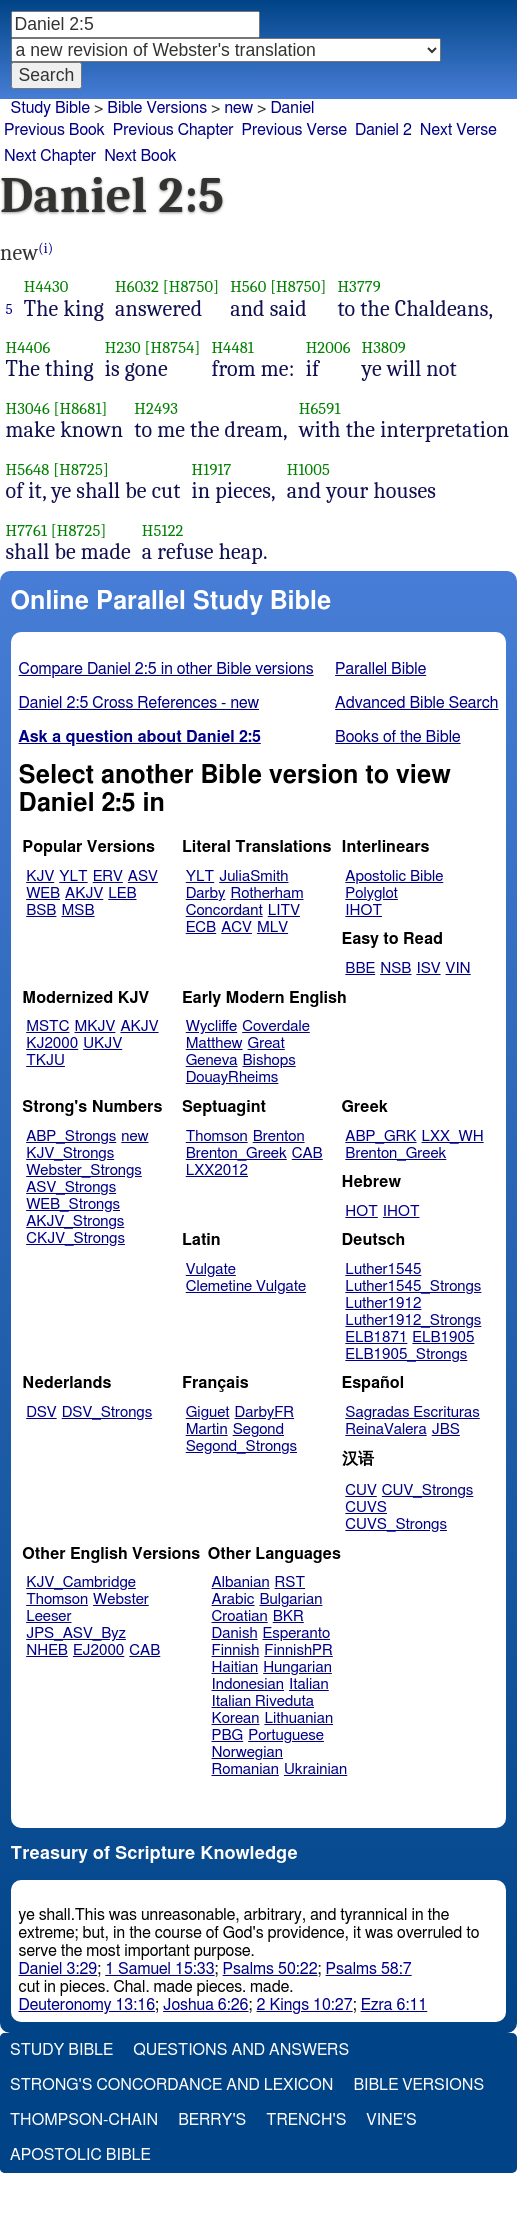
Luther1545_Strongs (413, 1286)
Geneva (212, 1060)
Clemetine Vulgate (246, 1286)
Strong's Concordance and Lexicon (171, 2085)
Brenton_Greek (236, 1153)
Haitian (235, 1667)
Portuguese (286, 1735)
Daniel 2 (383, 130)
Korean (236, 1718)
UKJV (102, 1043)
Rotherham (266, 893)
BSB (41, 910)
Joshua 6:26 (205, 2005)
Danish (235, 1633)
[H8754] (173, 347)
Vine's (391, 2120)
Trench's (306, 2120)
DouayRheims (232, 1077)
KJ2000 (52, 1043)
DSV (41, 1412)
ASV (143, 876)
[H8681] (81, 408)
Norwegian (247, 1752)
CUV (361, 1490)
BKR (288, 1616)
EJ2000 (98, 1650)
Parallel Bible (380, 669)
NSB (395, 968)
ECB (201, 927)
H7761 (27, 530)
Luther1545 (383, 1269)
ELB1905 (443, 1337)
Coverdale (276, 1026)
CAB (307, 1153)
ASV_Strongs (71, 1187)
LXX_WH (453, 1136)
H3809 (384, 347)
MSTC (47, 1026)
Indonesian (248, 1684)
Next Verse (458, 130)
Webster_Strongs (84, 1170)
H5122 (163, 530)
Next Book (140, 156)
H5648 (28, 469)
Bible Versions (157, 108)
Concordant (224, 910)
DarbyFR (265, 1412)
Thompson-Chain (84, 2120)
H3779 (358, 286)
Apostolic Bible (80, 2155)
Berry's (212, 2120)
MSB (77, 910)
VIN (458, 968)
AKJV (84, 893)
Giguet (208, 1412)
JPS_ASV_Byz (76, 1633)
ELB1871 (376, 1337)
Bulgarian (290, 1599)
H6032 (137, 286)
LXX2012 (217, 1170)
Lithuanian (298, 1718)
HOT (361, 1211)
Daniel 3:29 (58, 1969)
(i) (45, 248)
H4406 (28, 347)
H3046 (28, 408)
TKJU (45, 1060)
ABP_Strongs (71, 1136)
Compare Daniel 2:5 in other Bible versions (166, 669)
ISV (428, 968)
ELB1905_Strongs (406, 1354)
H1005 (308, 469)
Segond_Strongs (241, 1446)
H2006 (328, 347)
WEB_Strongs (73, 1204)
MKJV (95, 1026)
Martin (207, 1429)
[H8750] (191, 286)
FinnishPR (298, 1650)
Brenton (279, 1136)
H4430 (46, 286)
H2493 (156, 408)
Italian (309, 1684)
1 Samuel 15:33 (159, 1969)
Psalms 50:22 (270, 1969)
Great (266, 1043)
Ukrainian (315, 1769)
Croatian (240, 1616)
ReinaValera (385, 1429)
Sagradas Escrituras (412, 1412)
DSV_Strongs (107, 1412)
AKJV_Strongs (75, 1221)
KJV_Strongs (70, 1153)
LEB (122, 893)
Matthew (214, 1043)
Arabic (233, 1599)
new (238, 108)
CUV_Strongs (427, 1490)
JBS (446, 1429)
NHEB (47, 1650)
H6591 (320, 408)
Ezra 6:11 (394, 2005)
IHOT (363, 910)
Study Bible (50, 108)
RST (290, 1582)
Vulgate (211, 1269)
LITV (284, 910)
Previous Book (54, 130)
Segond (258, 1429)
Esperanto (297, 1633)
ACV (236, 927)
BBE (360, 968)
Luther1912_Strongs (413, 1320)
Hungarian (297, 1667)
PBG (228, 1735)
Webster (121, 1599)
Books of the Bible (398, 737)
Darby (206, 893)
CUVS (366, 1507)
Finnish (236, 1650)
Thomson (217, 1136)
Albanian (241, 1582)
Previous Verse (294, 130)
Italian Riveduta (263, 1701)
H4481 (232, 347)
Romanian (245, 1769)
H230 (123, 347)
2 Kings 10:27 (305, 2005)
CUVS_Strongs (396, 1524)
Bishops (268, 1060)
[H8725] (81, 469)
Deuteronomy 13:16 (87, 2005)
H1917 (212, 469)
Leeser (48, 1616)
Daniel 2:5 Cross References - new (139, 703)
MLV (272, 927)
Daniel (292, 108)
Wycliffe (211, 1026)
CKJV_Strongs (75, 1238)
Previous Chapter (173, 130)
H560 (248, 286)
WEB (43, 893)
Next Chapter (50, 156)
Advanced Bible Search (416, 703)
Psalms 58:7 (369, 1969)
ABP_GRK (380, 1136)
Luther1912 (383, 1303)
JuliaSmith (253, 876)
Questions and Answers (241, 2050)
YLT (73, 876)
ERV (108, 876)
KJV (40, 876)
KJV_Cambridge (81, 1582)
